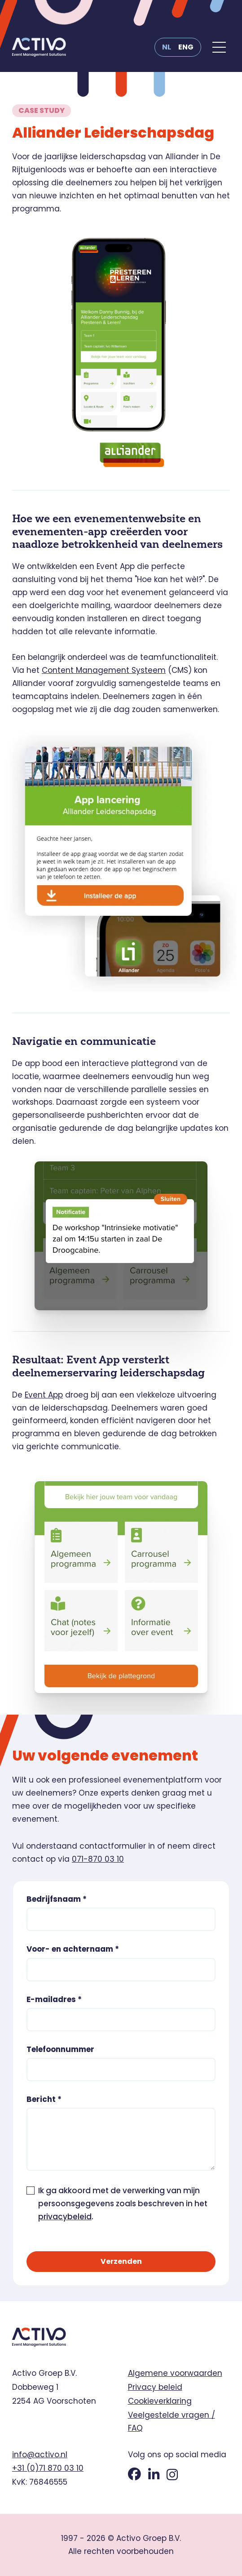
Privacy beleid (155, 2387)
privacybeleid (65, 2216)
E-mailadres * (54, 1999)
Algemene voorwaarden (175, 2373)
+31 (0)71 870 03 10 (48, 2468)
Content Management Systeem (104, 670)
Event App (44, 1394)
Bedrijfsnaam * (56, 1899)
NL (166, 47)
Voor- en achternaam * (72, 1949)
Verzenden (121, 2261)
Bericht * (44, 2099)
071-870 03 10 (98, 1859)
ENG (186, 47)
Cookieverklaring (160, 2401)
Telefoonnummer (60, 2049)
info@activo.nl (39, 2454)
